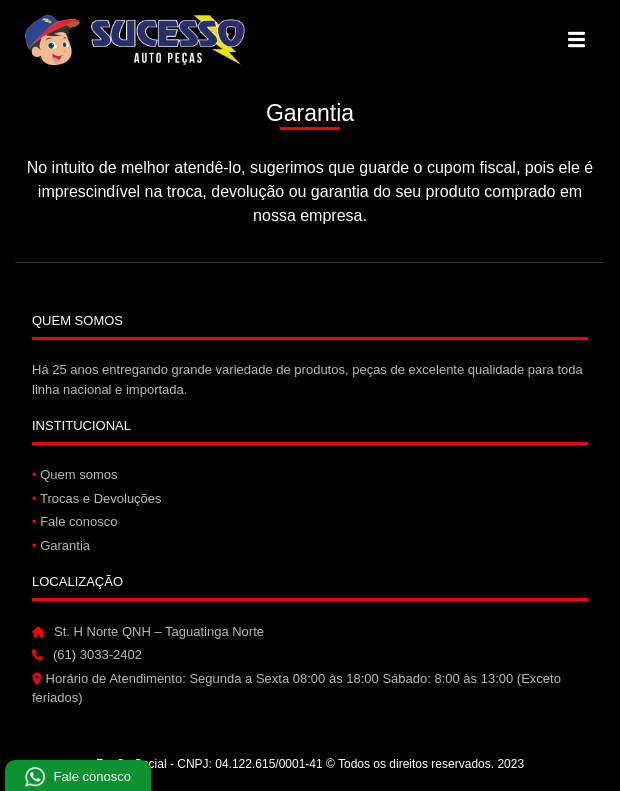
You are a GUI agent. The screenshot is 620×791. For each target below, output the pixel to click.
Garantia (61, 545)
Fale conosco (75, 521)
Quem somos (74, 474)
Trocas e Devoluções (97, 498)
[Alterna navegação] (576, 39)
